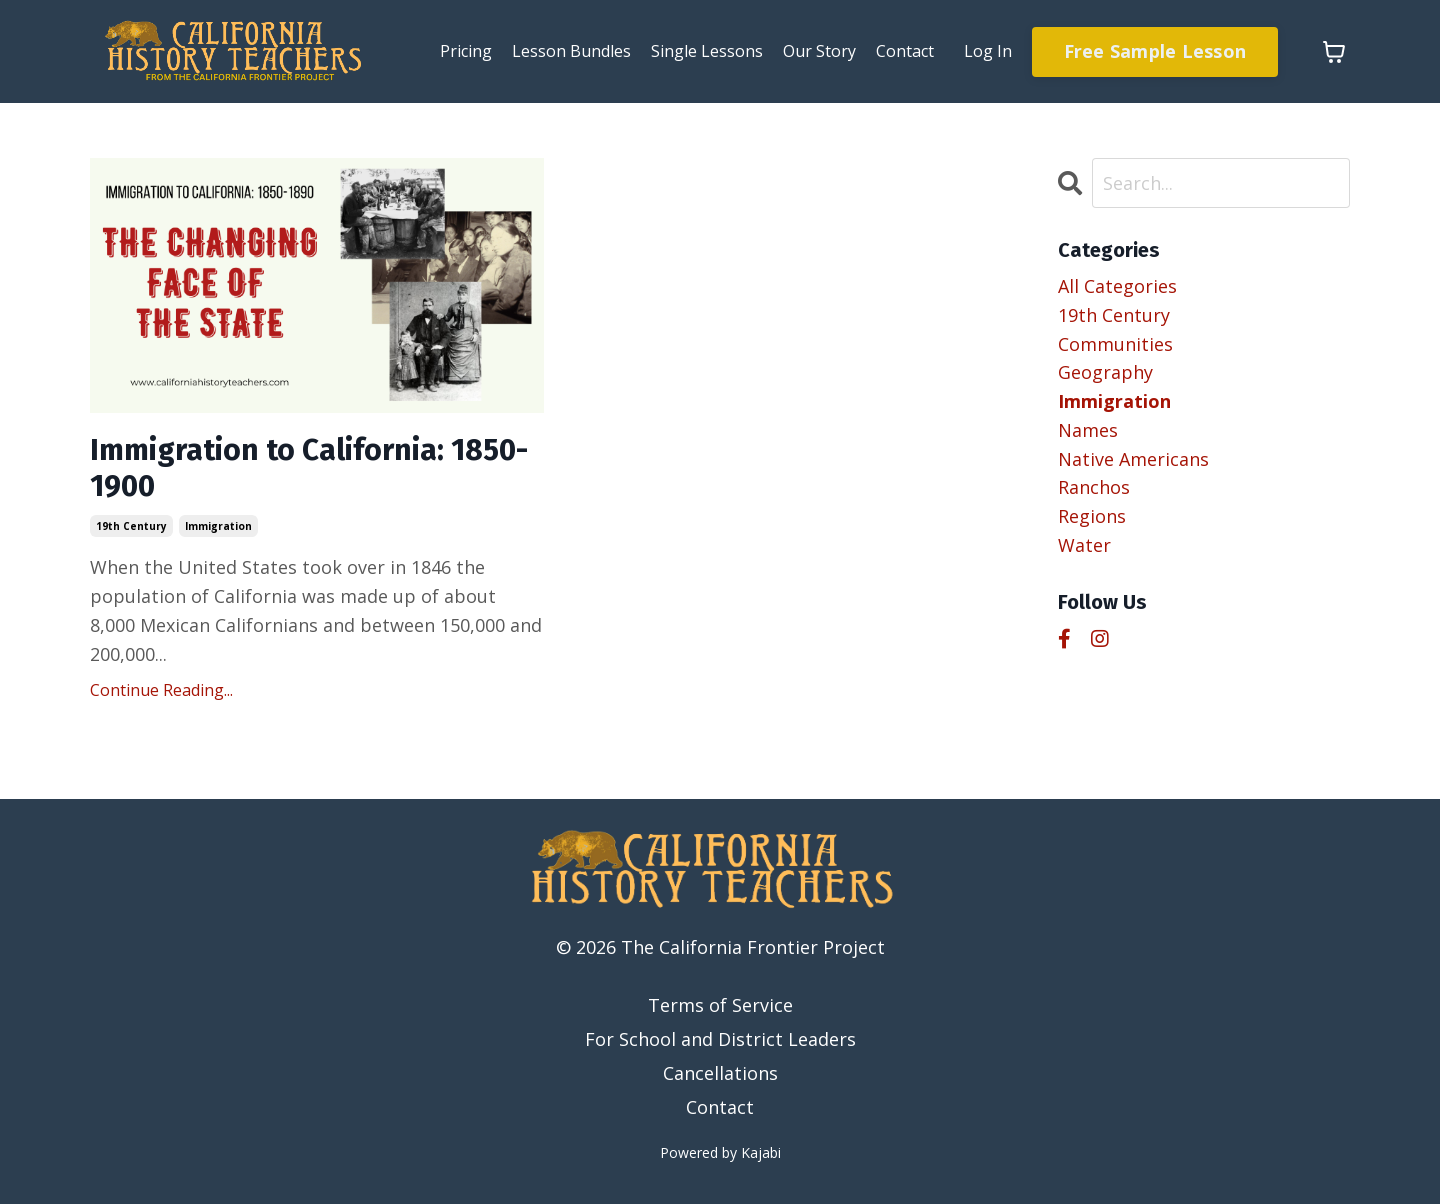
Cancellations (720, 1073)
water (1084, 545)
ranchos (1094, 488)
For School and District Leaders (720, 1039)
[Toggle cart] (1334, 52)
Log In (988, 51)
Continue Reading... (161, 690)
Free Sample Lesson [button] (1155, 51)
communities (1115, 344)
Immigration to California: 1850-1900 (309, 469)
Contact (905, 51)
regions (1092, 516)
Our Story (819, 51)
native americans (1133, 459)
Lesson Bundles (571, 51)
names (1088, 430)
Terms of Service (720, 1006)
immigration (218, 526)
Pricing (466, 51)
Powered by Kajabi (720, 1152)
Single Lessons (707, 51)
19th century (131, 526)
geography (1105, 372)
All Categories (1117, 286)
